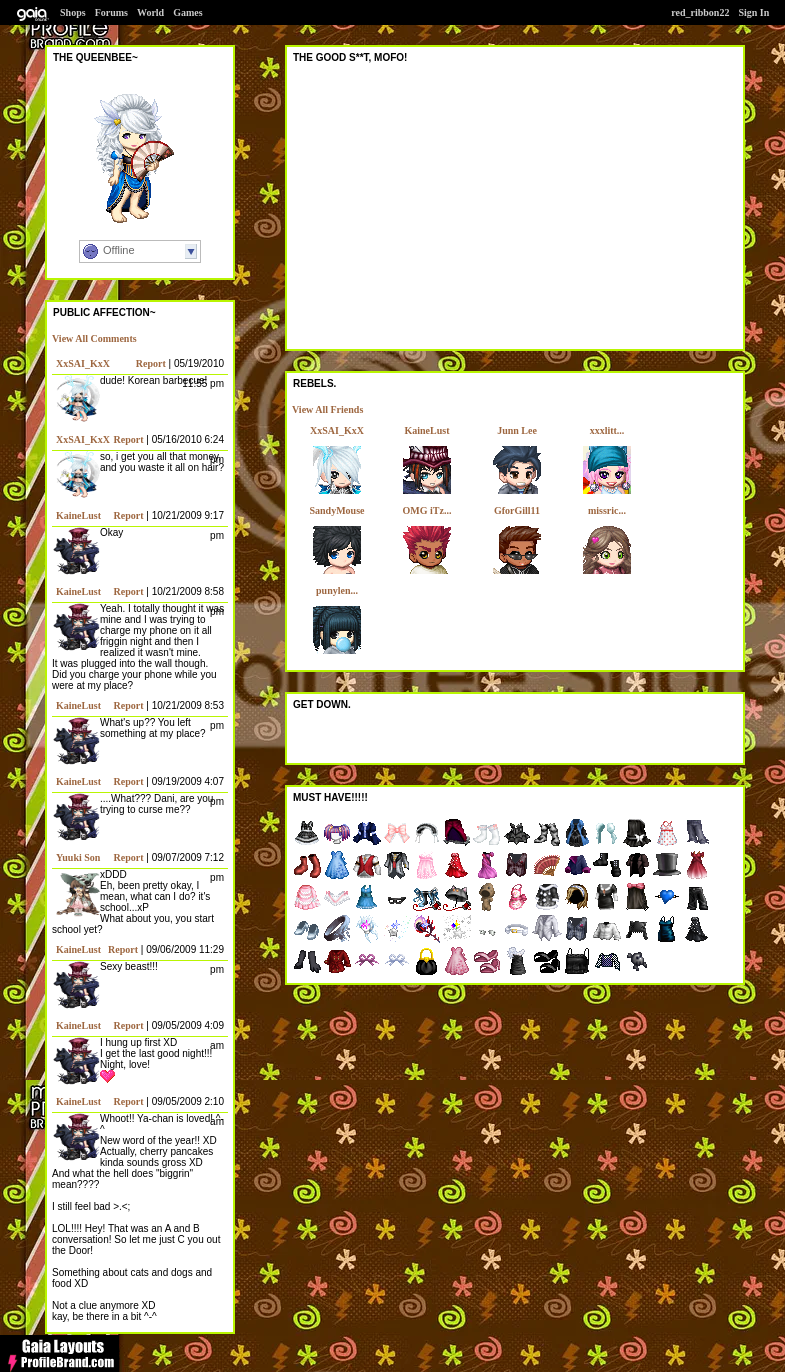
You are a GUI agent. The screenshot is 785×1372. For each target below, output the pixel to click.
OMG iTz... (427, 510)
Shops (73, 12)
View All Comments (94, 338)
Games (187, 12)
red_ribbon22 (700, 12)
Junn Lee (517, 430)
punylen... (337, 590)
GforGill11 (517, 510)
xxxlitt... (607, 430)
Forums (111, 12)
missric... (607, 510)
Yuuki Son (78, 857)
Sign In (753, 12)
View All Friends (327, 409)
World (150, 12)
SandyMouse (336, 510)
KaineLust (78, 515)
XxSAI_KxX (83, 363)
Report (151, 363)
